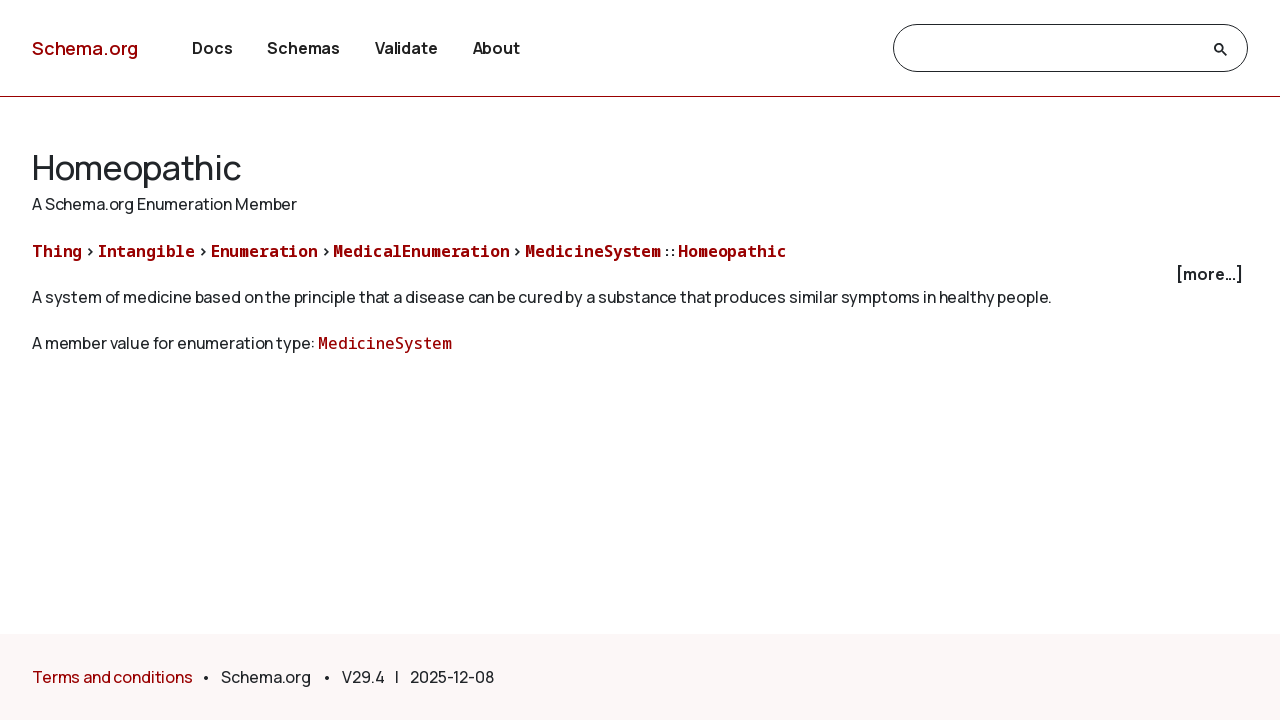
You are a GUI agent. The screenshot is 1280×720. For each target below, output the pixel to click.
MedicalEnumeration (421, 251)
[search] (1052, 49)
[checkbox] (640, 274)
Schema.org (85, 48)
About (496, 48)
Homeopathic (732, 251)
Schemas (303, 48)
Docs (212, 48)
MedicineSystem (593, 251)
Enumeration (264, 251)
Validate (406, 48)
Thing (57, 251)
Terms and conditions (112, 677)
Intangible (146, 251)
